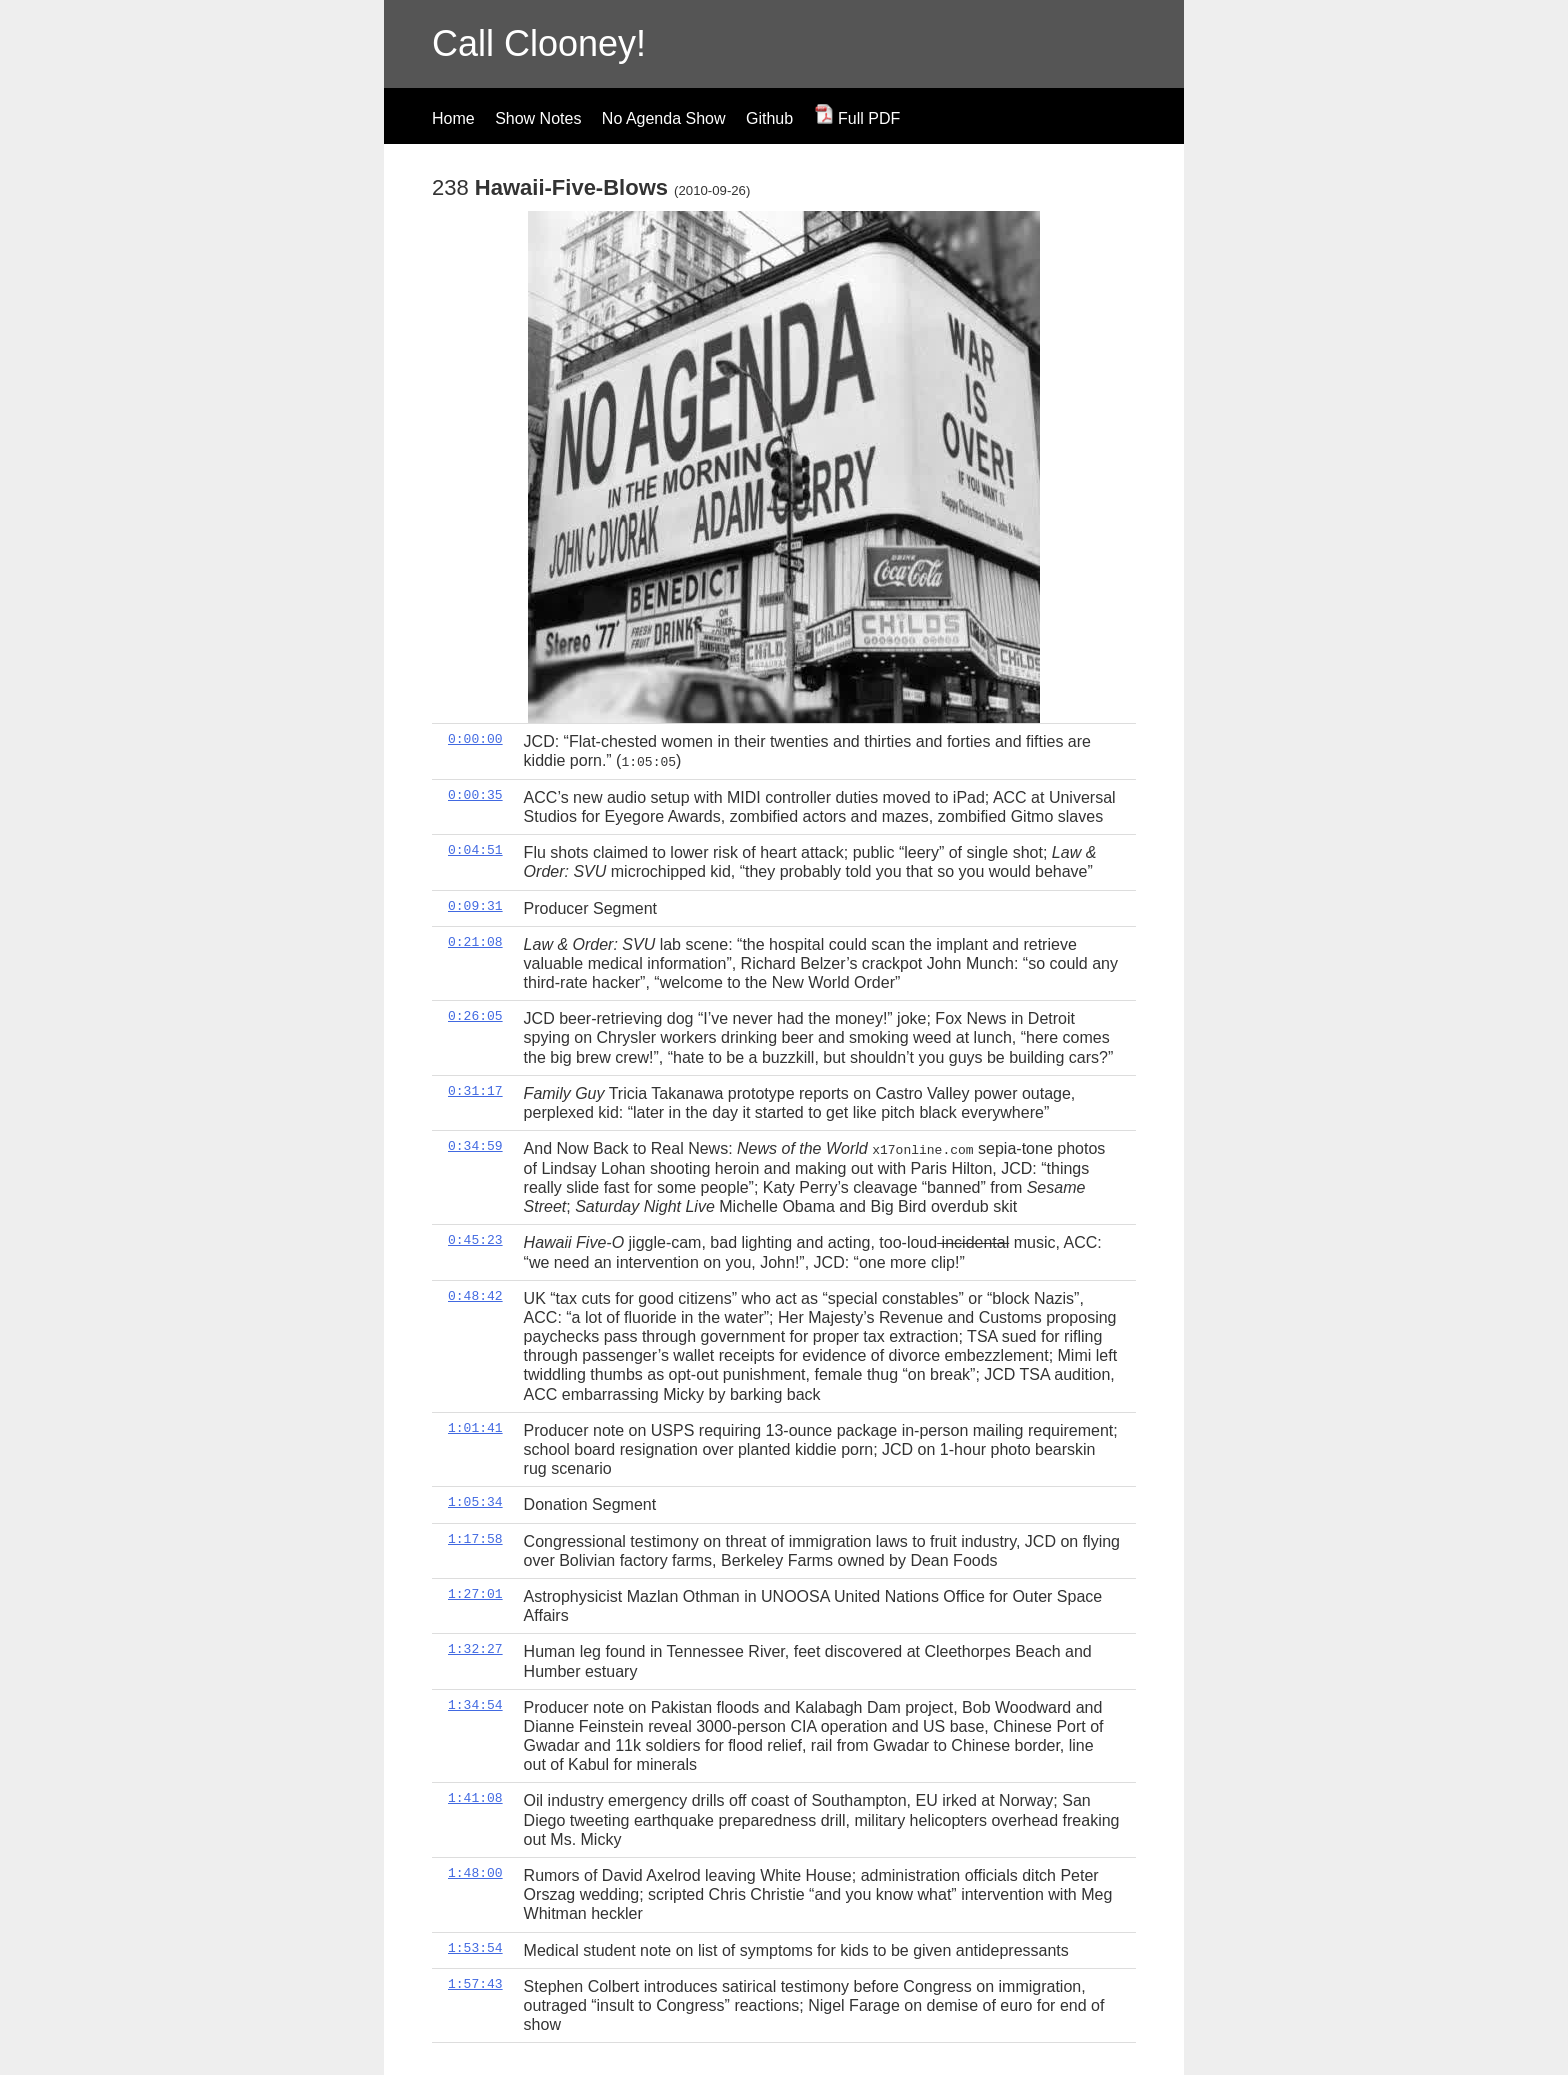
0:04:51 (475, 850)
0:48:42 (475, 1295)
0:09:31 (475, 905)
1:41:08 (475, 1798)
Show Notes (538, 118)
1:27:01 (475, 1593)
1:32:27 (475, 1649)
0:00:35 (475, 794)
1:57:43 (475, 1983)
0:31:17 (475, 1090)
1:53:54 (475, 1947)
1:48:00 (475, 1872)
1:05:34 (475, 1502)
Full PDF (857, 118)
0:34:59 (475, 1146)
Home (453, 118)
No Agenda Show (664, 118)
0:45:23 (475, 1240)
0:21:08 (475, 941)
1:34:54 (475, 1704)
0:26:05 (475, 1016)
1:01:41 (475, 1427)
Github (769, 118)
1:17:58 (475, 1538)
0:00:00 (475, 739)
